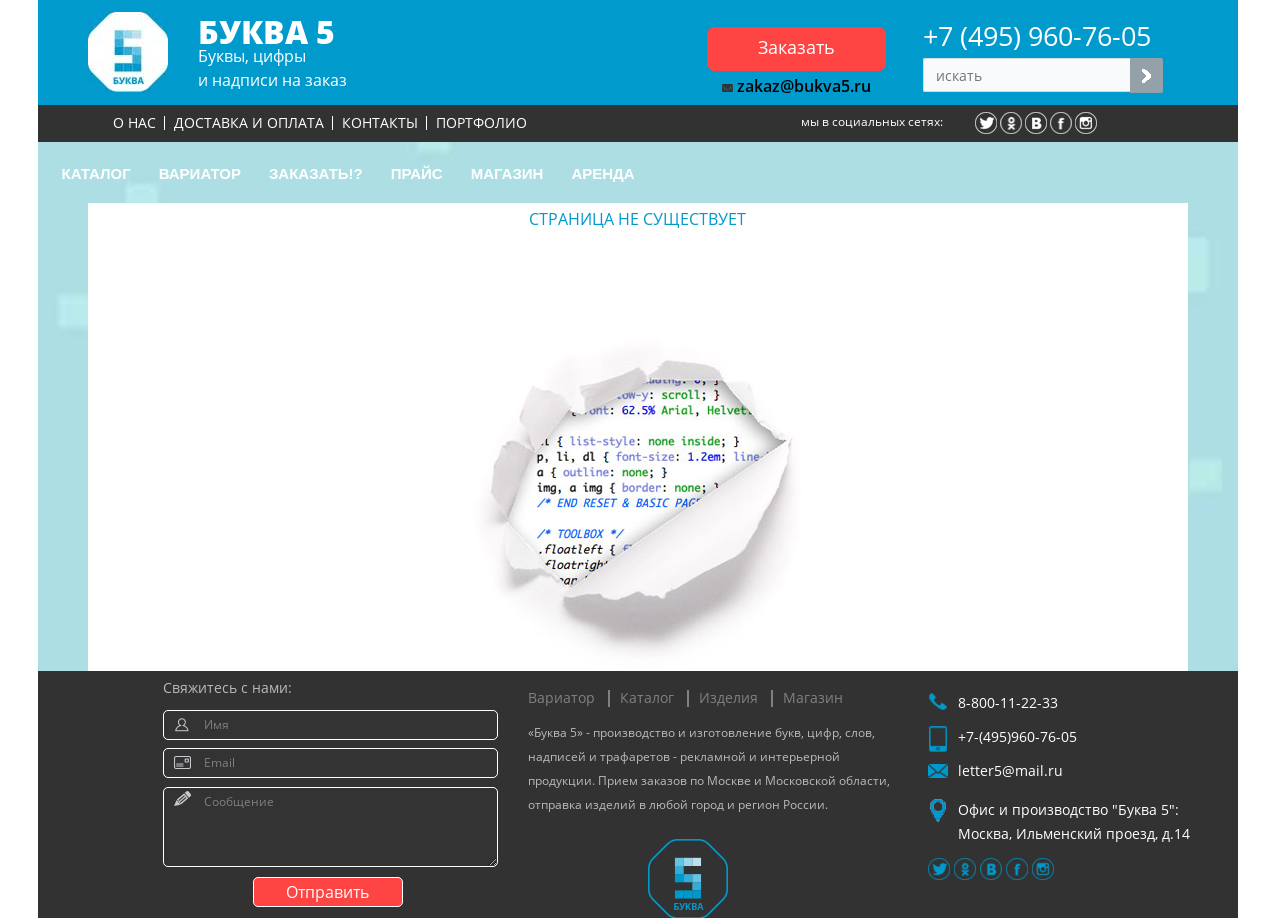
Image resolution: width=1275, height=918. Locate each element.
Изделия (728, 697)
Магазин (813, 697)
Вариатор (561, 697)
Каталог (647, 697)
